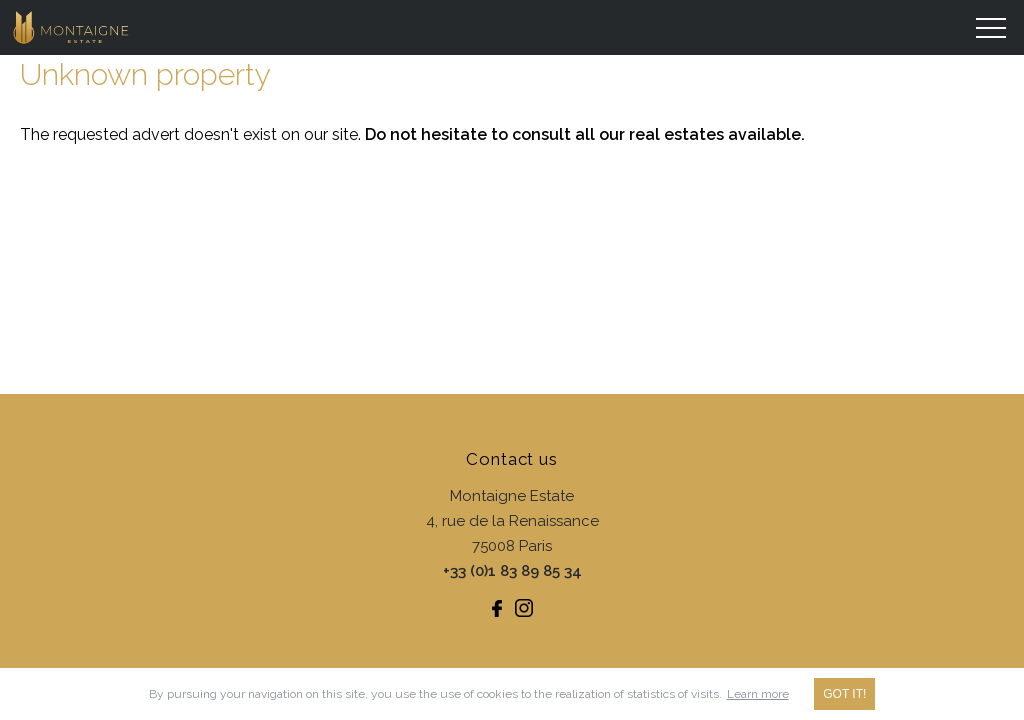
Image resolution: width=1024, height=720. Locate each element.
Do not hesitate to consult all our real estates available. (585, 134)
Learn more (758, 694)
